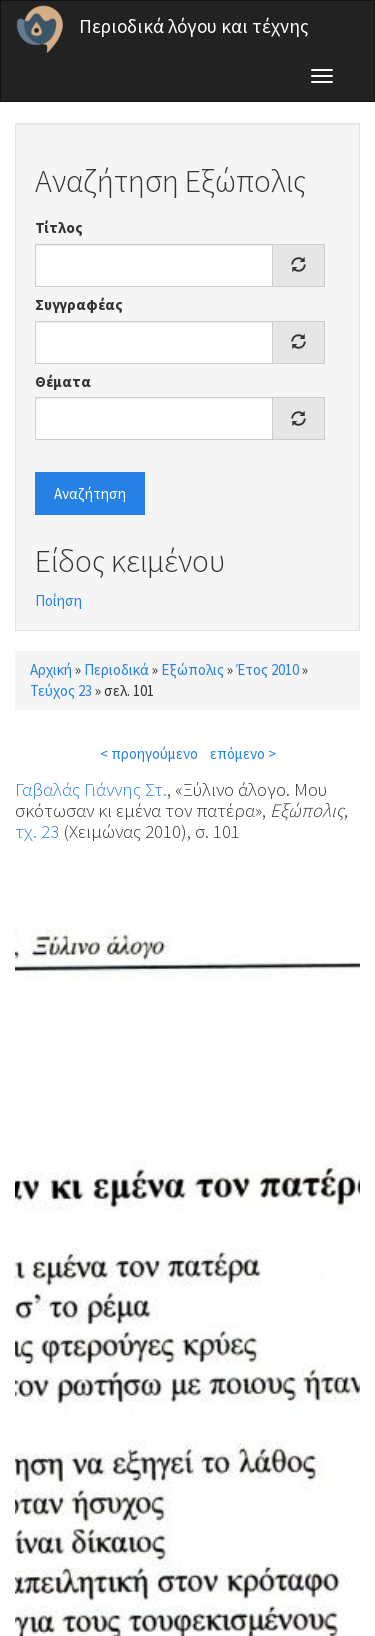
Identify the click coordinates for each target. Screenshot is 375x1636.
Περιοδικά (116, 669)
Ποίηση (58, 600)
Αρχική (51, 669)
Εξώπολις (192, 669)
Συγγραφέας (79, 304)
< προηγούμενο (149, 753)
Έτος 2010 (267, 669)
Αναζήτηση (90, 493)
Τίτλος (59, 227)
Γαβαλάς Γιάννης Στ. (91, 789)
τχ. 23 (37, 831)
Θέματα (63, 381)
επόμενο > (243, 753)
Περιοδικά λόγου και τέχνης (194, 26)
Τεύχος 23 (61, 690)
